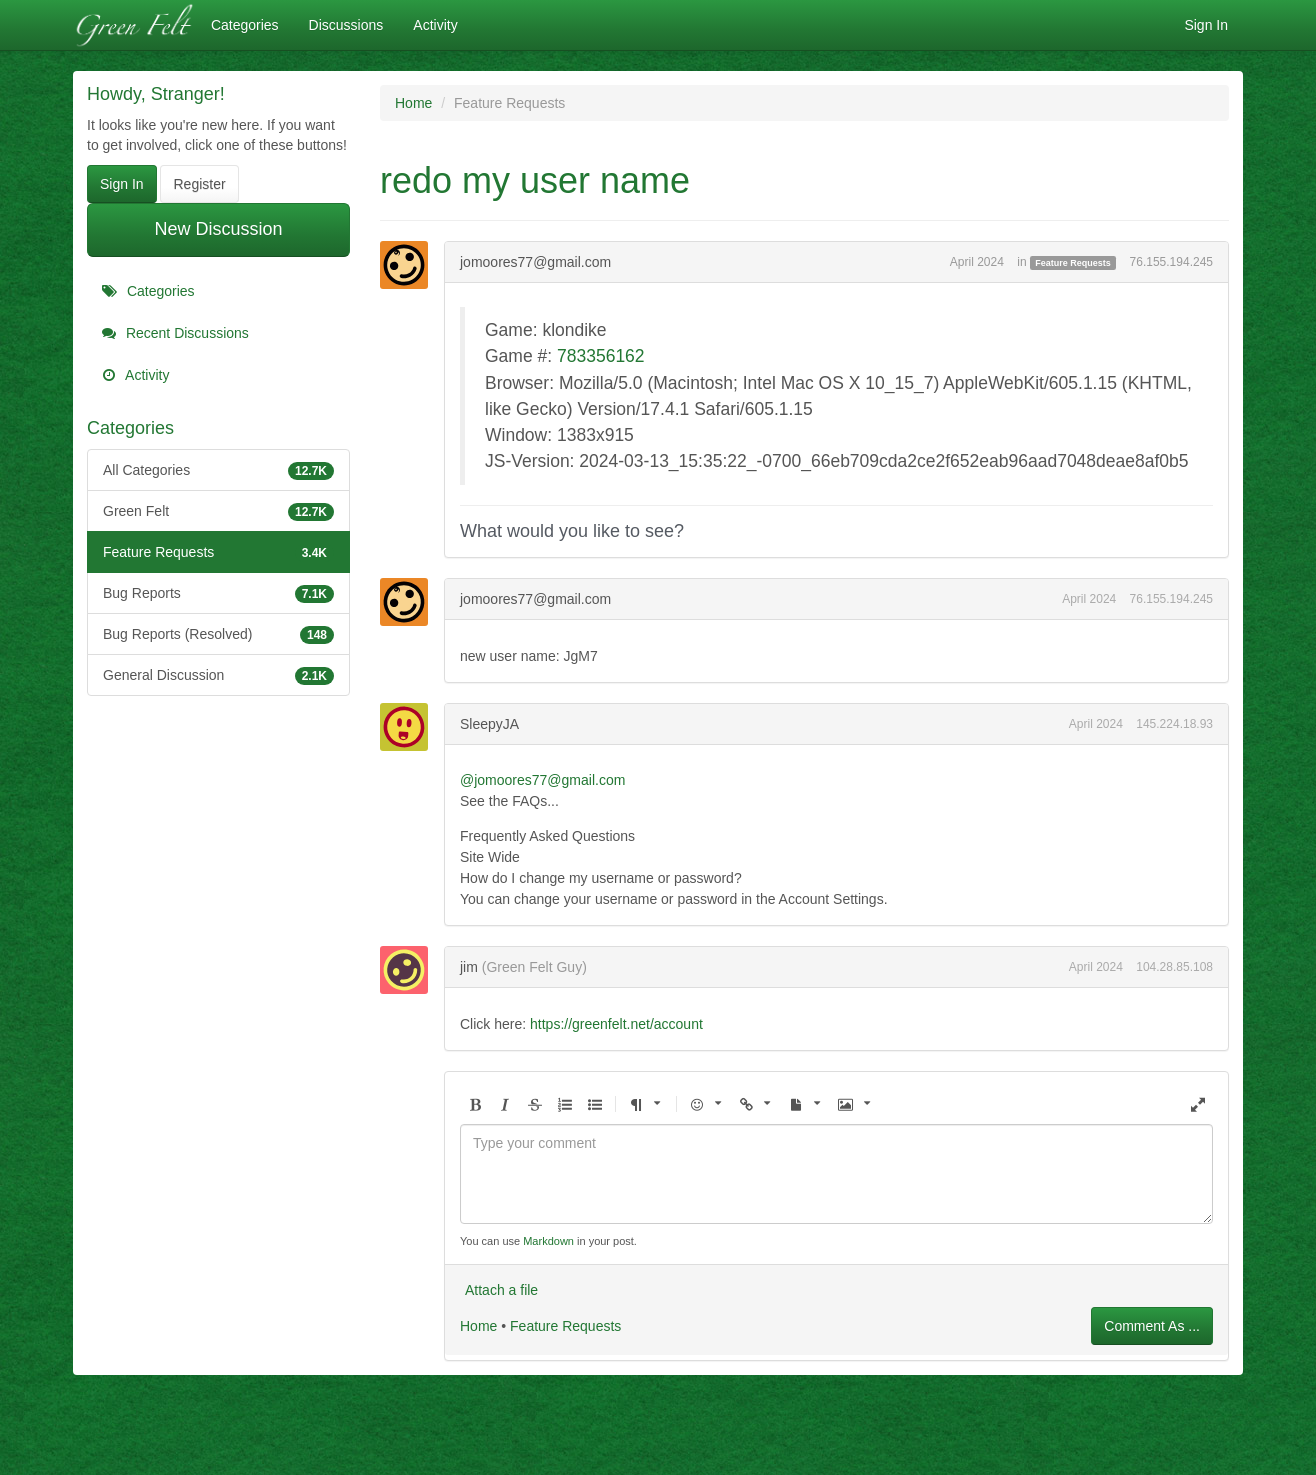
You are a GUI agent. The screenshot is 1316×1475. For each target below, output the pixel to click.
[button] (475, 1105)
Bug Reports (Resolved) (218, 634)
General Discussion (218, 675)
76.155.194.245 (1171, 262)
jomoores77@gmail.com (535, 262)
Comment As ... (1152, 1326)
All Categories (218, 470)
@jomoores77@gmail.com (542, 780)
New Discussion (218, 229)
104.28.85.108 (1174, 967)
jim (469, 967)
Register (199, 184)
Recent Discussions (175, 333)
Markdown (548, 1241)
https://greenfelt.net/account (616, 1024)
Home (478, 1326)
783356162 (601, 356)
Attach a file (501, 1290)
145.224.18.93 (1174, 724)
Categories (245, 25)
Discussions (346, 25)
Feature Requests (218, 552)
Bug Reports (218, 593)
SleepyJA (489, 724)
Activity (435, 25)
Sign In (1206, 25)
